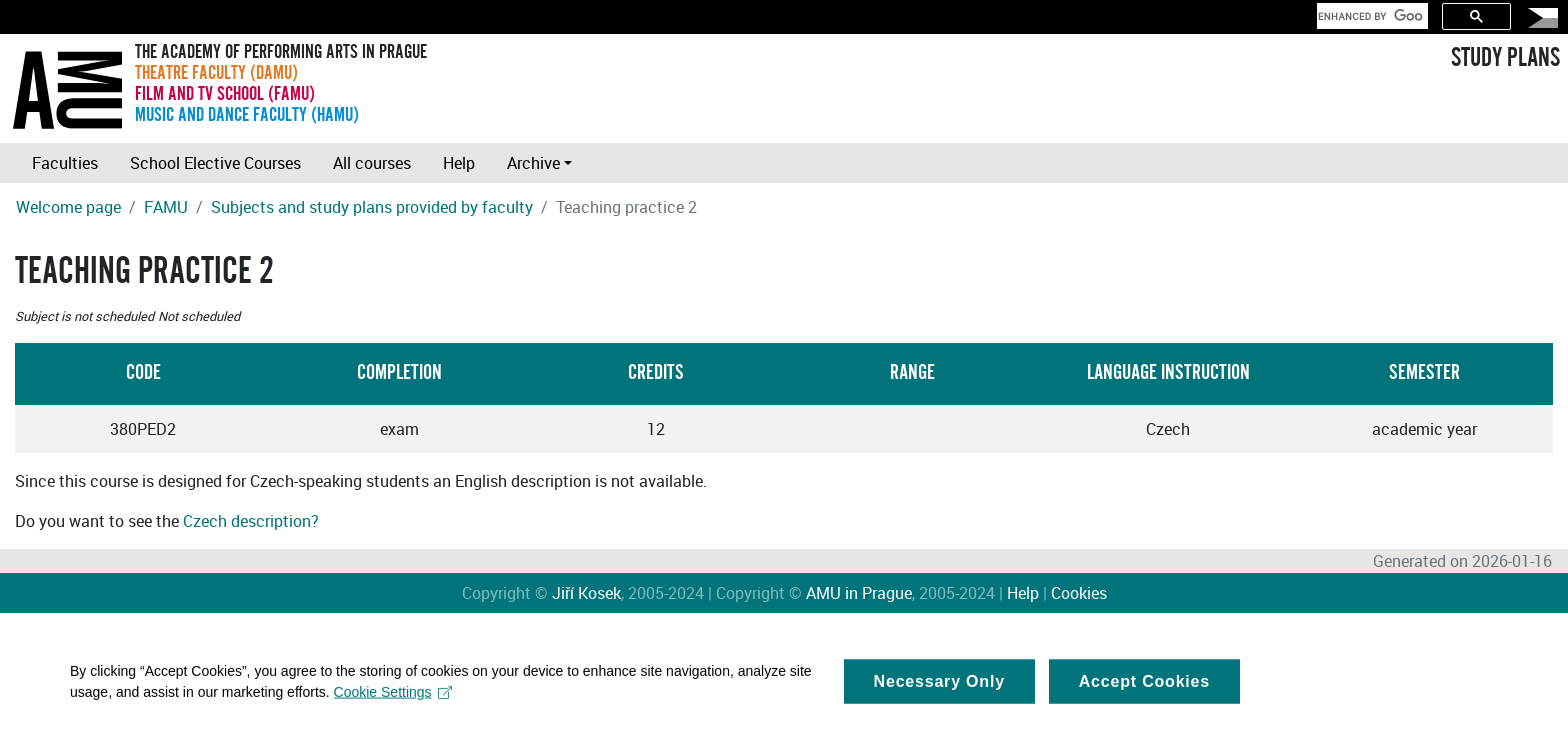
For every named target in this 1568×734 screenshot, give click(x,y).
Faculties (65, 163)
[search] (1370, 16)
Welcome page (68, 207)
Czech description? (251, 521)
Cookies (1079, 593)
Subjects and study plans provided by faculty (372, 207)
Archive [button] (533, 163)
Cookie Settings (393, 701)
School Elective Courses (215, 163)
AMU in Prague (859, 593)
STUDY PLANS (1505, 58)
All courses (372, 163)
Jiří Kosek (586, 593)
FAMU (166, 207)
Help (459, 163)
